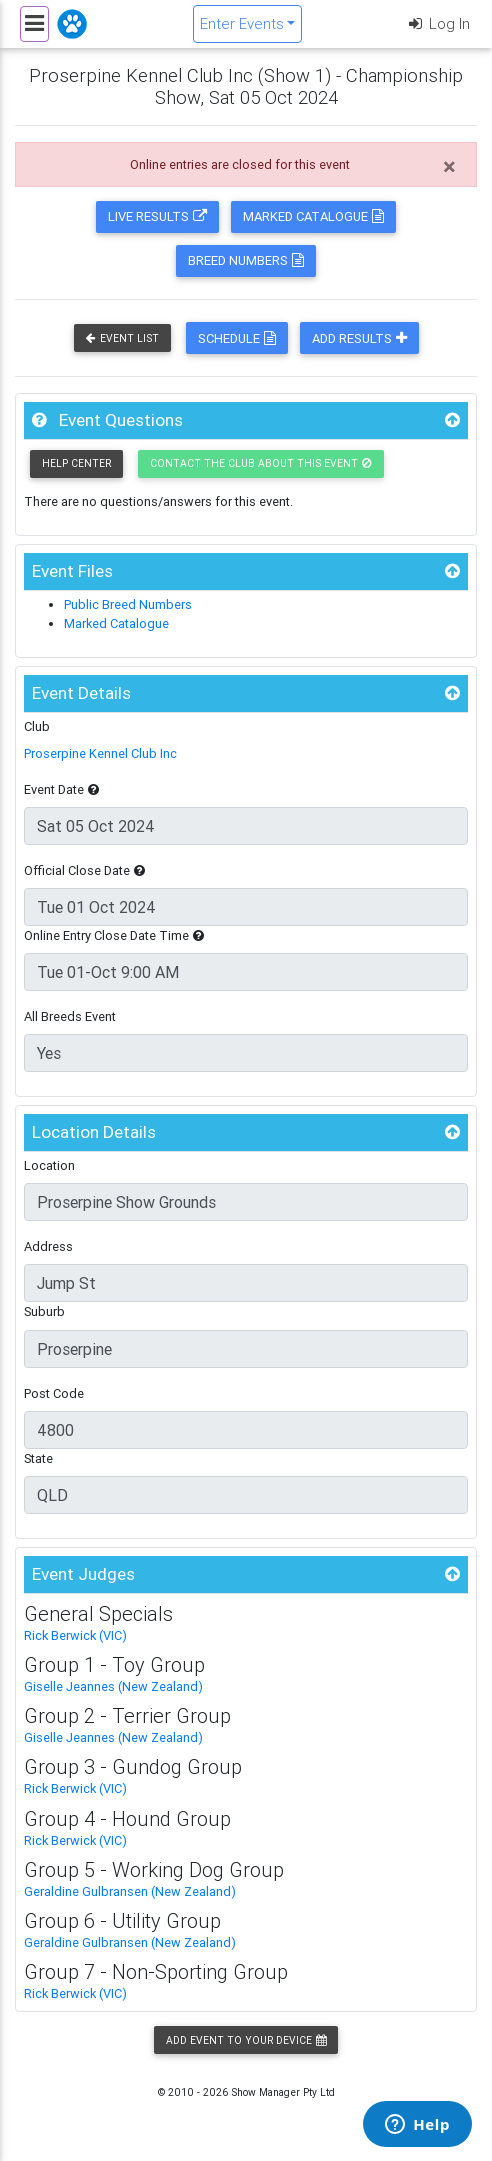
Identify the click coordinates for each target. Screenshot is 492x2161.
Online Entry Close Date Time (114, 935)
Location (49, 1165)
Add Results (359, 338)
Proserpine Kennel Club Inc (100, 753)
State (38, 1458)
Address (48, 1246)
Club (37, 726)
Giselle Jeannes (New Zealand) (113, 1686)
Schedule (237, 338)
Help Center (76, 463)
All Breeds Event (70, 1016)
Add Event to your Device (246, 2040)
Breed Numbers (246, 260)
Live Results (157, 216)
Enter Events (242, 23)
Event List (122, 338)
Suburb (44, 1311)
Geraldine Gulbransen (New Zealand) (130, 1891)
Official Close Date (84, 870)
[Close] (449, 167)
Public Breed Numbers (128, 604)
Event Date (61, 789)
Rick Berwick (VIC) (75, 1635)
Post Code (54, 1393)
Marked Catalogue (313, 216)
